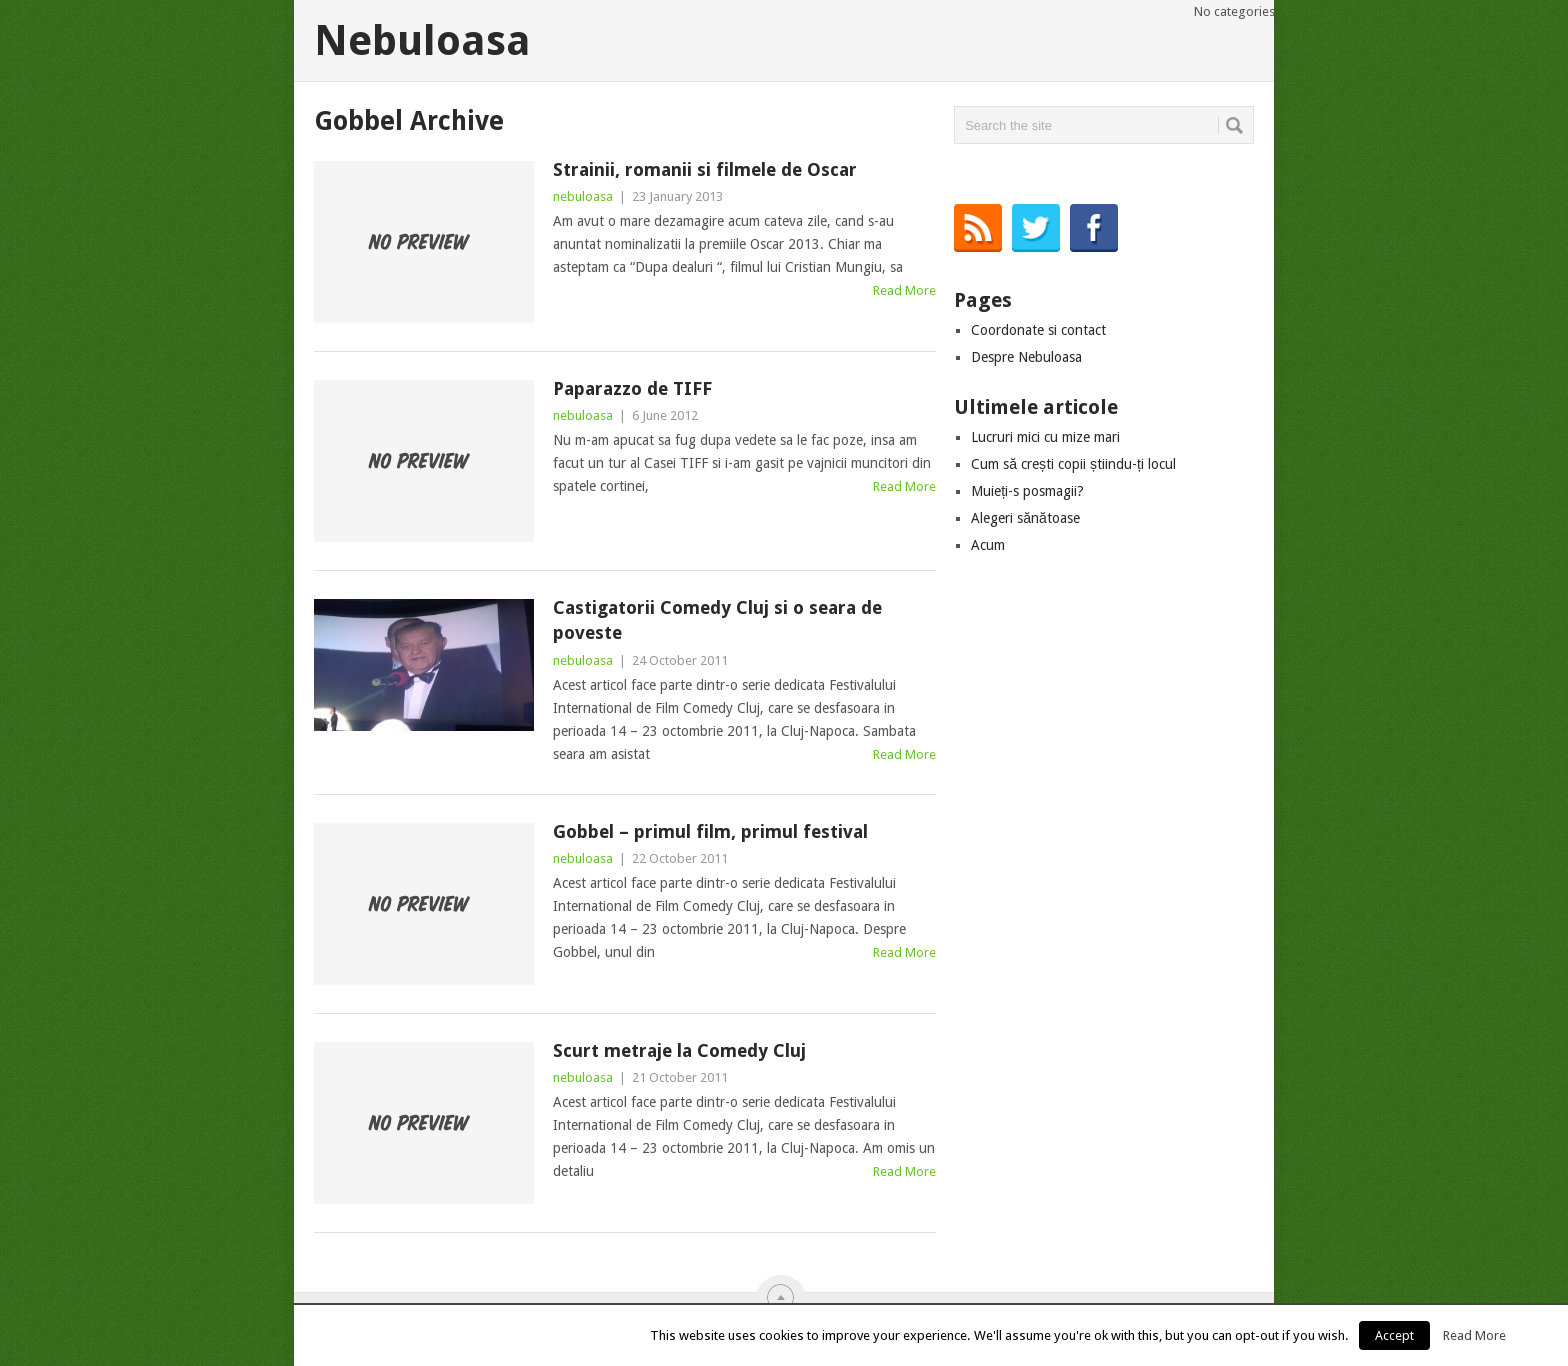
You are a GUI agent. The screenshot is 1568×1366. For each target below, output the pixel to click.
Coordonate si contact (1038, 330)
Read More (904, 290)
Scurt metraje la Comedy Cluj (679, 1050)
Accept (1394, 1335)
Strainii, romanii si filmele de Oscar (705, 169)
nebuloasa (583, 196)
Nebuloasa (422, 41)
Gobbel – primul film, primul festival (710, 831)
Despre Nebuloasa (1026, 357)
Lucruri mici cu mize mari (1045, 437)
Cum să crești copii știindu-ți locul (1073, 464)
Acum (988, 545)
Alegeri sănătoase (1025, 518)
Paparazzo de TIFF (632, 388)
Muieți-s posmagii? (1027, 491)
